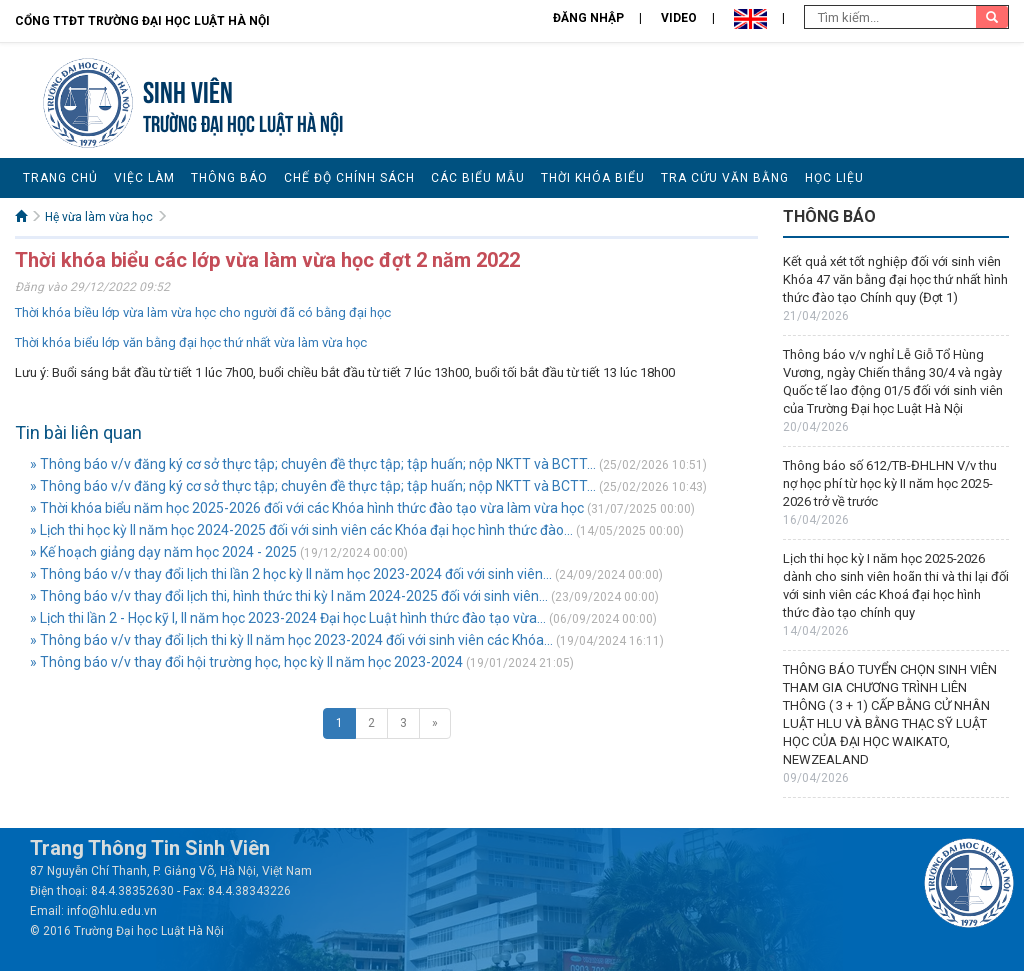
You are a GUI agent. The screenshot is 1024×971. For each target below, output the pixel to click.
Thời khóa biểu (593, 178)
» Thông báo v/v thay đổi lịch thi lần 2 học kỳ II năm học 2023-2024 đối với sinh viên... (291, 574)
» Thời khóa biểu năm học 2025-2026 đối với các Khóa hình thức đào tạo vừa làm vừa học (307, 508)
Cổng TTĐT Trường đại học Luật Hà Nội (142, 21)
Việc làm (144, 178)
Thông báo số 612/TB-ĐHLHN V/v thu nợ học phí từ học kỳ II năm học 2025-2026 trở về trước (890, 483)
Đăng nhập (588, 18)
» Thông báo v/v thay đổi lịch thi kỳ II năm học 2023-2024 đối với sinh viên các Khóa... (291, 640)
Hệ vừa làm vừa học (99, 217)
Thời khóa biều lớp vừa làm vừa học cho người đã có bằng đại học (203, 312)
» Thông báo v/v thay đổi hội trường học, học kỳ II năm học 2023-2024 (246, 662)
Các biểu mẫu (478, 178)
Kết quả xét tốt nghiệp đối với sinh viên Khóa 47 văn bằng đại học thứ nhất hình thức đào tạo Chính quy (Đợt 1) (895, 279)
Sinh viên (188, 89)
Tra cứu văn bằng (725, 178)
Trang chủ (60, 178)
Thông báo (229, 178)
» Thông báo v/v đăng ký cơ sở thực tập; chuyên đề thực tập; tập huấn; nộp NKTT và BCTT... (313, 464)
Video (679, 18)
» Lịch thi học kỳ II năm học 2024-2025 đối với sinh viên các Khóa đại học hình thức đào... (301, 530)
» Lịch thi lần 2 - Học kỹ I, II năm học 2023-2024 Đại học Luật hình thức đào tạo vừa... (288, 618)
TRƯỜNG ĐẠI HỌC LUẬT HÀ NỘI (243, 121)
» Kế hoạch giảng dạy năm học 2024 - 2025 (163, 552)
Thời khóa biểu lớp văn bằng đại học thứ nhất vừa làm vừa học (191, 342)
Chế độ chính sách (349, 178)
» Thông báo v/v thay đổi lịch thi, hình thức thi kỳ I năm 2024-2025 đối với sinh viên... (289, 596)
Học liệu (834, 178)
